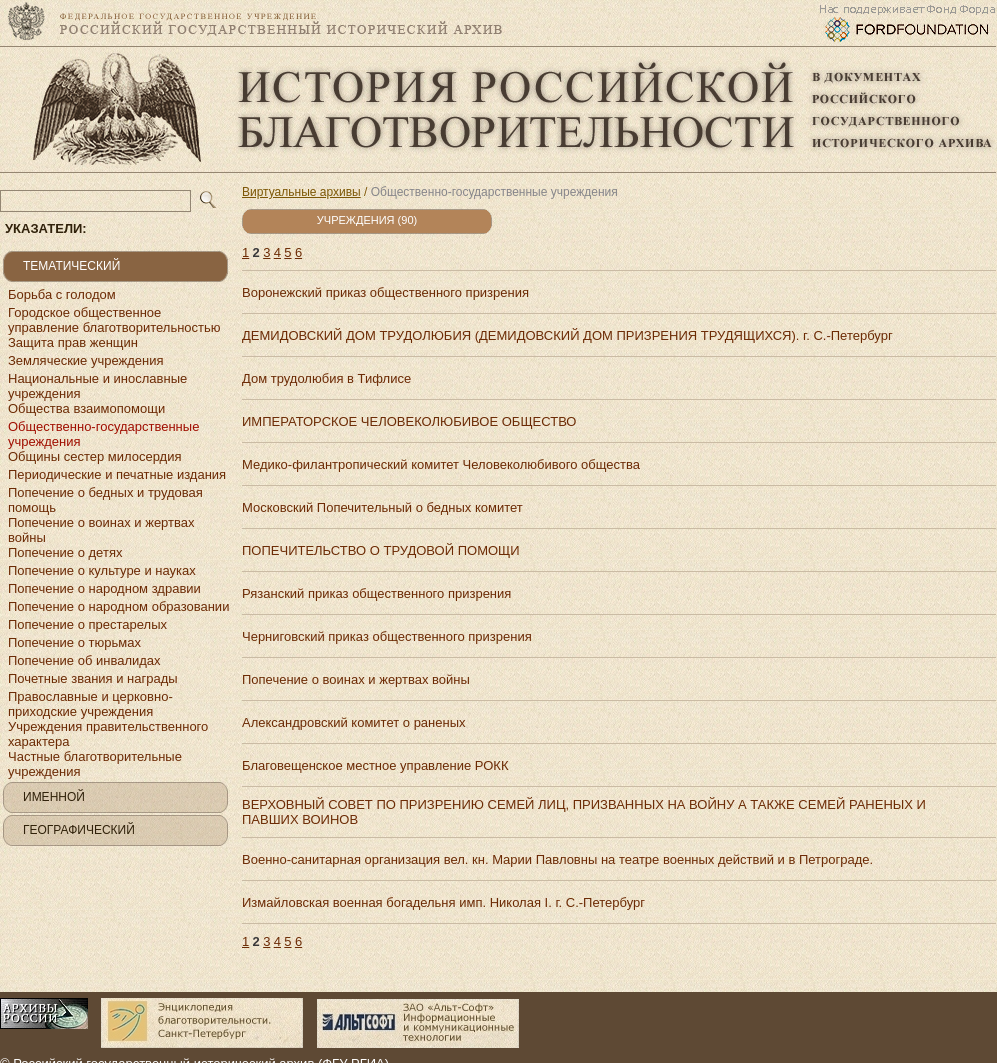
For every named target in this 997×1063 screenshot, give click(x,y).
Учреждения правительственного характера (108, 734)
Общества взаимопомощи (86, 408)
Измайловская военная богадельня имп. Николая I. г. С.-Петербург (443, 902)
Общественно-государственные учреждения (103, 434)
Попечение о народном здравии (104, 588)
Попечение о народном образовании (118, 606)
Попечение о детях (65, 552)
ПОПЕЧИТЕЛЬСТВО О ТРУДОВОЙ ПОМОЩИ (381, 550)
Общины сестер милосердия (94, 456)
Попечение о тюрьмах (74, 642)
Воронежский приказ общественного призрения (385, 292)
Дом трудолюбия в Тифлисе (326, 378)
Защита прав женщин (73, 342)
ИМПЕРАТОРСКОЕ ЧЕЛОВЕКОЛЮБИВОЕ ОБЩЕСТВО (409, 421)
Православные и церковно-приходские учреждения (90, 704)
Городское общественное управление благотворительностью (114, 320)
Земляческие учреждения (86, 360)
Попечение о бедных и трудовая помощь (105, 500)
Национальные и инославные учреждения (97, 386)
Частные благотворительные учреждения (95, 764)
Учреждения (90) (367, 220)
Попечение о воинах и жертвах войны (101, 530)
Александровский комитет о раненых (354, 722)
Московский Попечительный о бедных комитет (382, 507)
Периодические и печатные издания (117, 474)
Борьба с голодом (62, 294)
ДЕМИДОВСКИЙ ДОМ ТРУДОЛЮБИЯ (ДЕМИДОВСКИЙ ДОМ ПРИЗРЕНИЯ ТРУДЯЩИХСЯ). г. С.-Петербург (567, 335)
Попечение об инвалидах (84, 660)
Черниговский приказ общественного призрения (387, 636)
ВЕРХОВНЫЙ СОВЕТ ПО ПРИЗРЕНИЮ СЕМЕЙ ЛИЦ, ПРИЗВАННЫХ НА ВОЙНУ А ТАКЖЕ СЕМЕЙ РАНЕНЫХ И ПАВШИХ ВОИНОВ (584, 812)
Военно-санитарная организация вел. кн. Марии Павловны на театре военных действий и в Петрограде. (557, 859)
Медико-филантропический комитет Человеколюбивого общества (441, 464)
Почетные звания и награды (93, 678)
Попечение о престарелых (87, 624)
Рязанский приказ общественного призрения (376, 593)
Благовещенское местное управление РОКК (375, 765)
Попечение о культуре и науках (102, 570)
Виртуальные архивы (301, 192)
